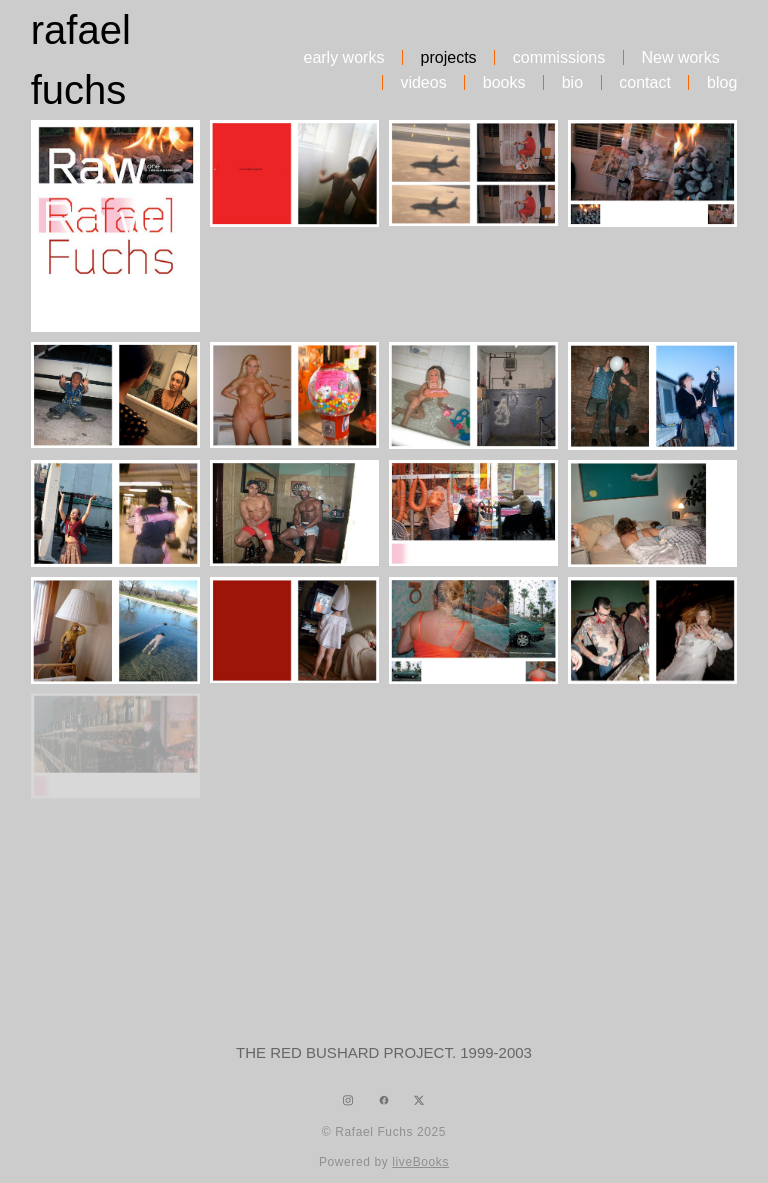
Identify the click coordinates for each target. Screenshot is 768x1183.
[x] (419, 1100)
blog (722, 83)
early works (343, 58)
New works (680, 58)
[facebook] (383, 1100)
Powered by (384, 1162)
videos (423, 83)
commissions (559, 58)
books (504, 83)
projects (449, 58)
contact (645, 83)
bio (572, 83)
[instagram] (348, 1100)
